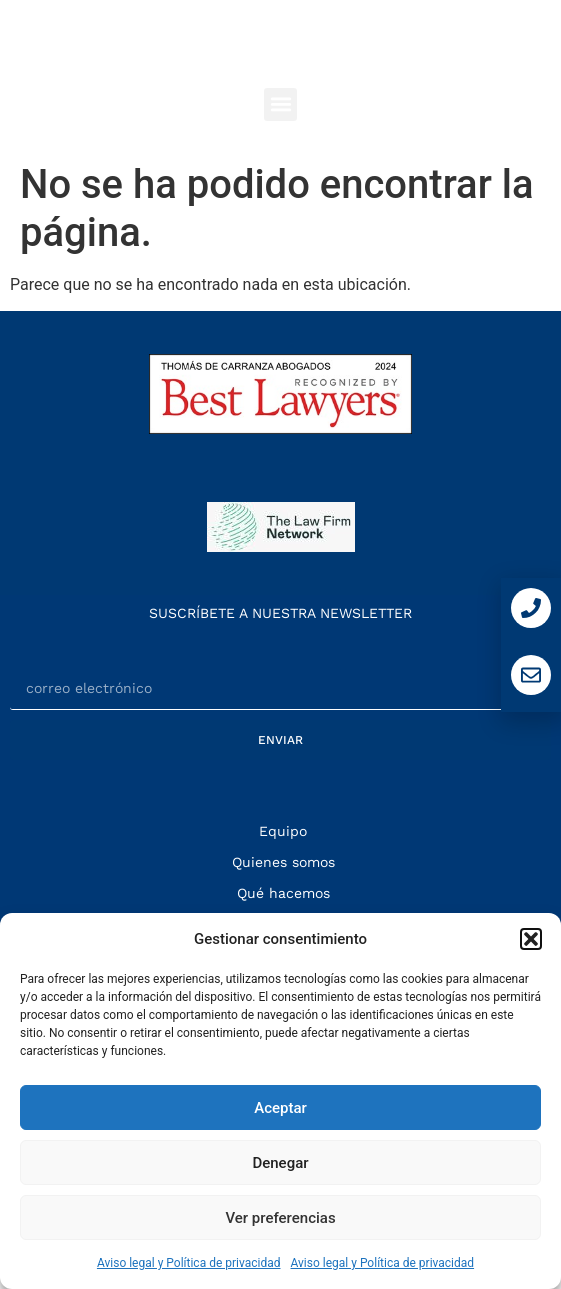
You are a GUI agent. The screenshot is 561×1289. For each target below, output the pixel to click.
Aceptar (280, 1108)
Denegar (280, 1163)
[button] (531, 939)
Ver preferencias (280, 1218)
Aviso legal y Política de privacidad (189, 1263)
